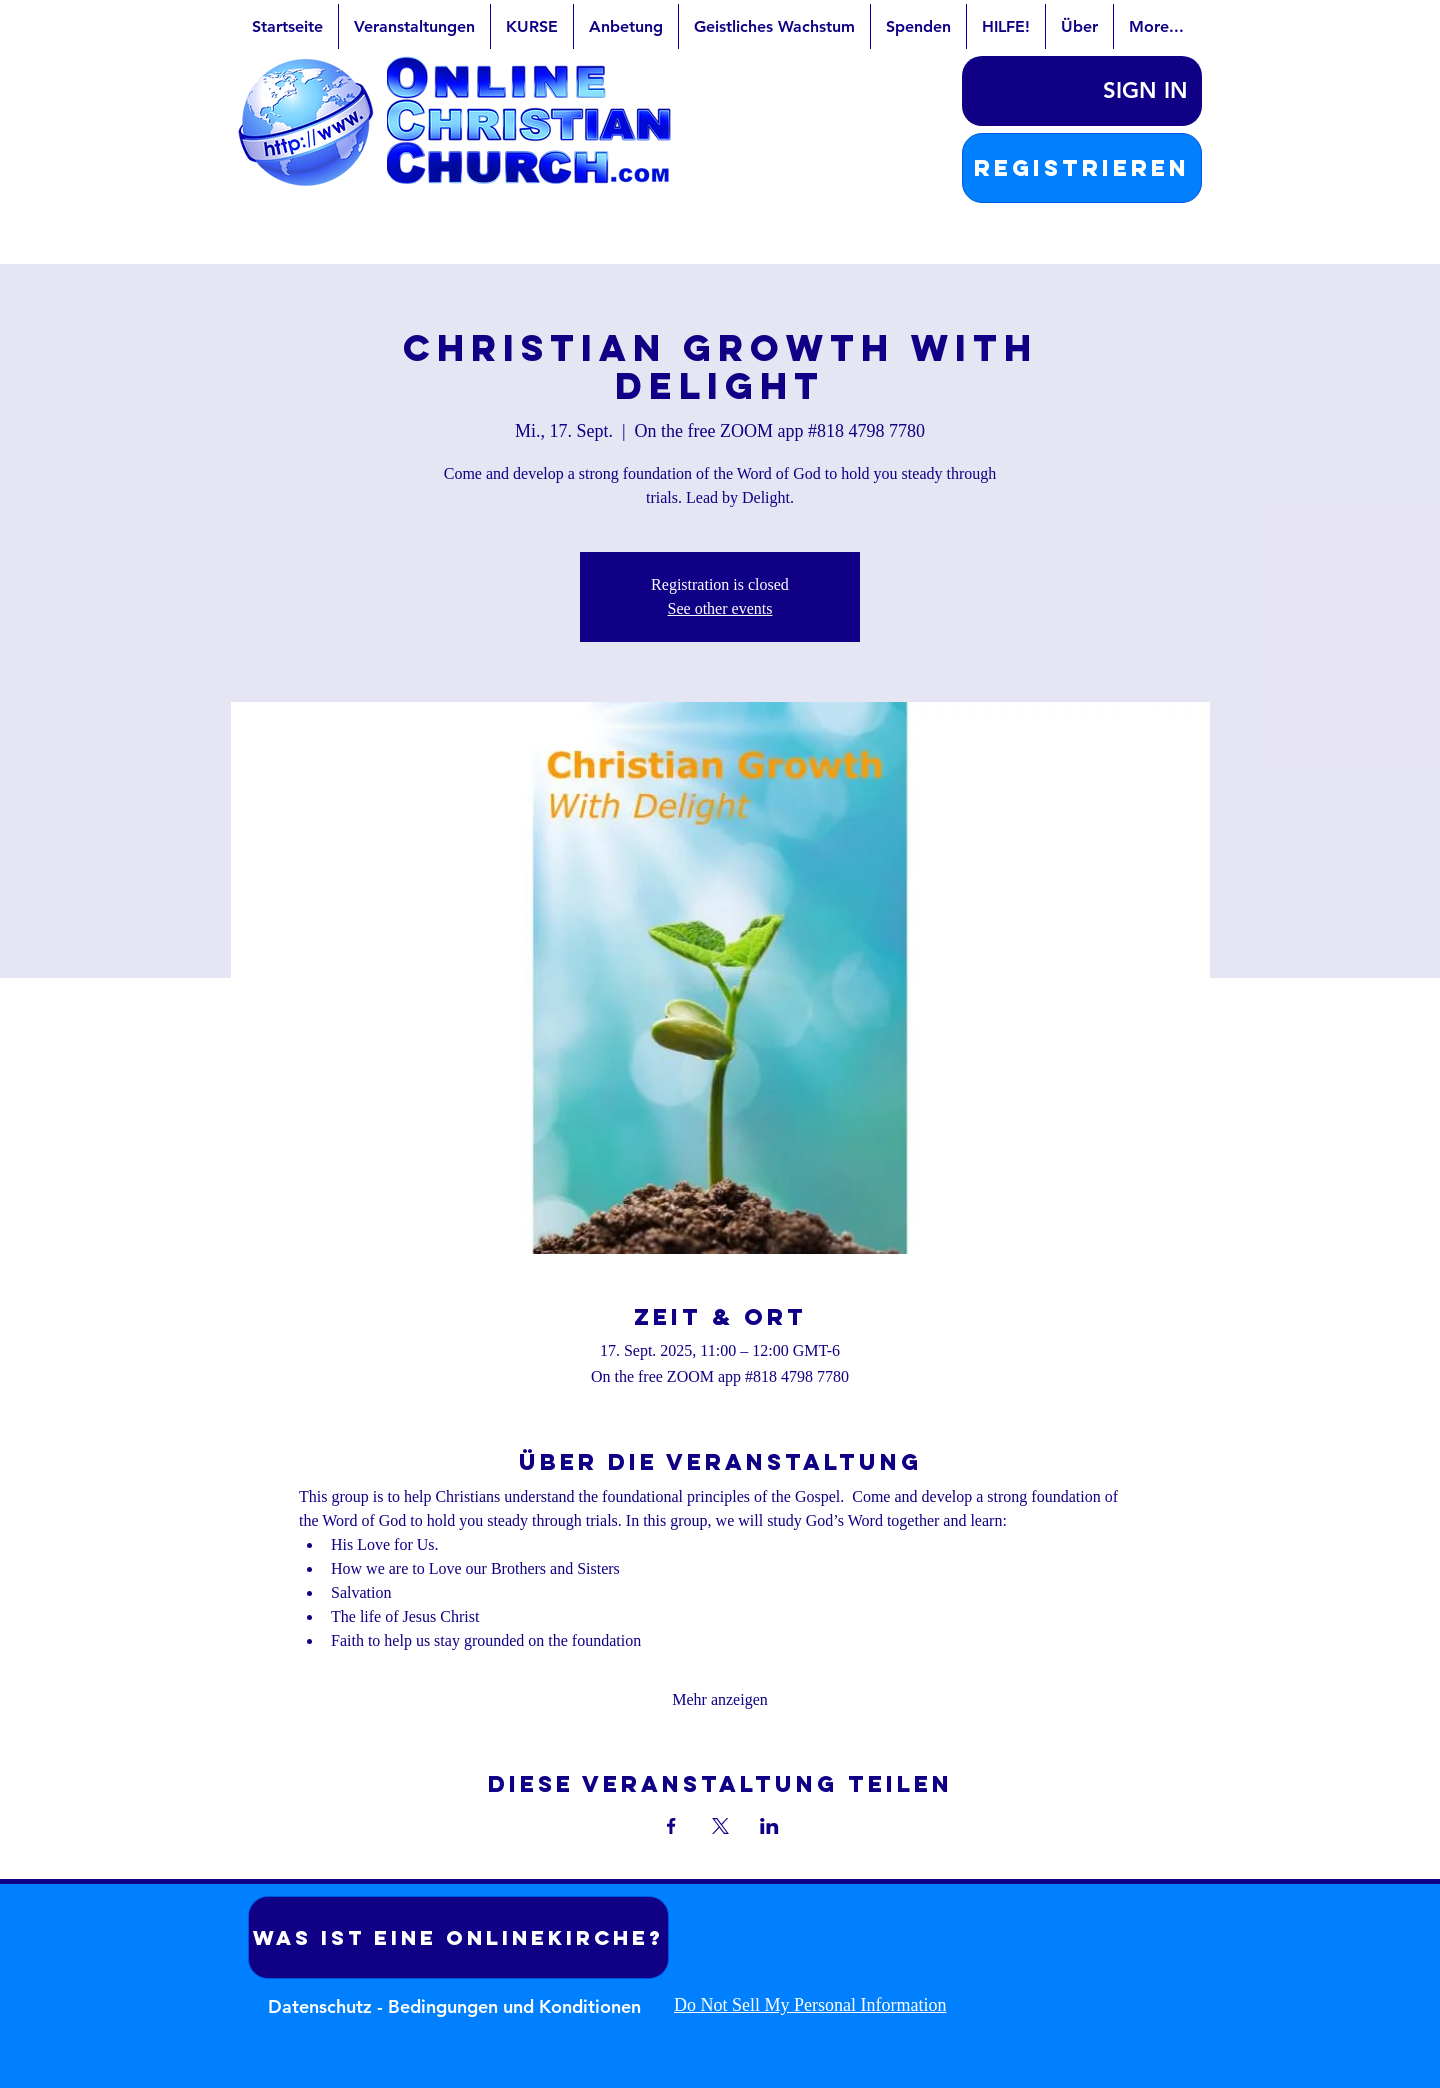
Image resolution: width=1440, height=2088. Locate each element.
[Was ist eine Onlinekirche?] (458, 1937)
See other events (720, 608)
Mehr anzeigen (720, 1699)
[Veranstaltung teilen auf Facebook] (671, 1826)
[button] (1082, 168)
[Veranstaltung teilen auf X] (720, 1826)
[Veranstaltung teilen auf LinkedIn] (769, 1826)
